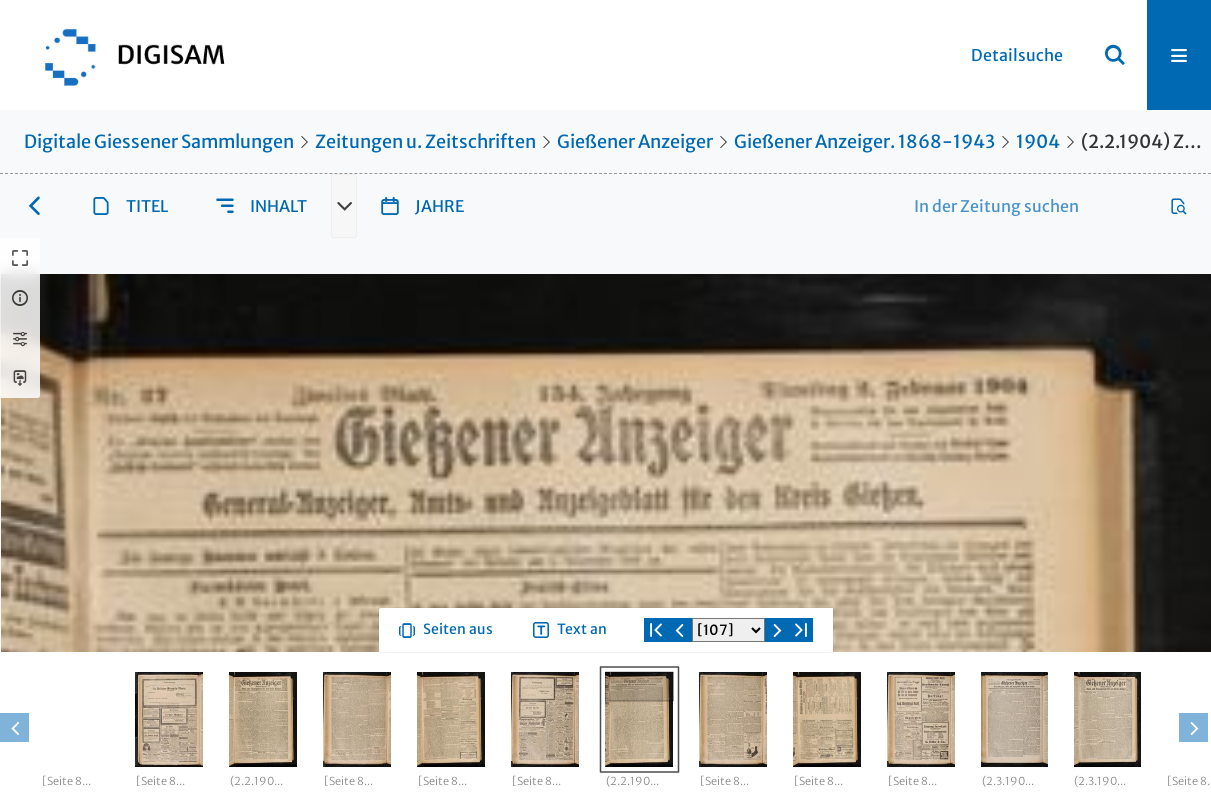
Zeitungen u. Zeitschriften (425, 141)
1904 (1038, 141)
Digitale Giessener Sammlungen (159, 141)
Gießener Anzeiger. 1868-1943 (864, 141)
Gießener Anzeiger (635, 141)
